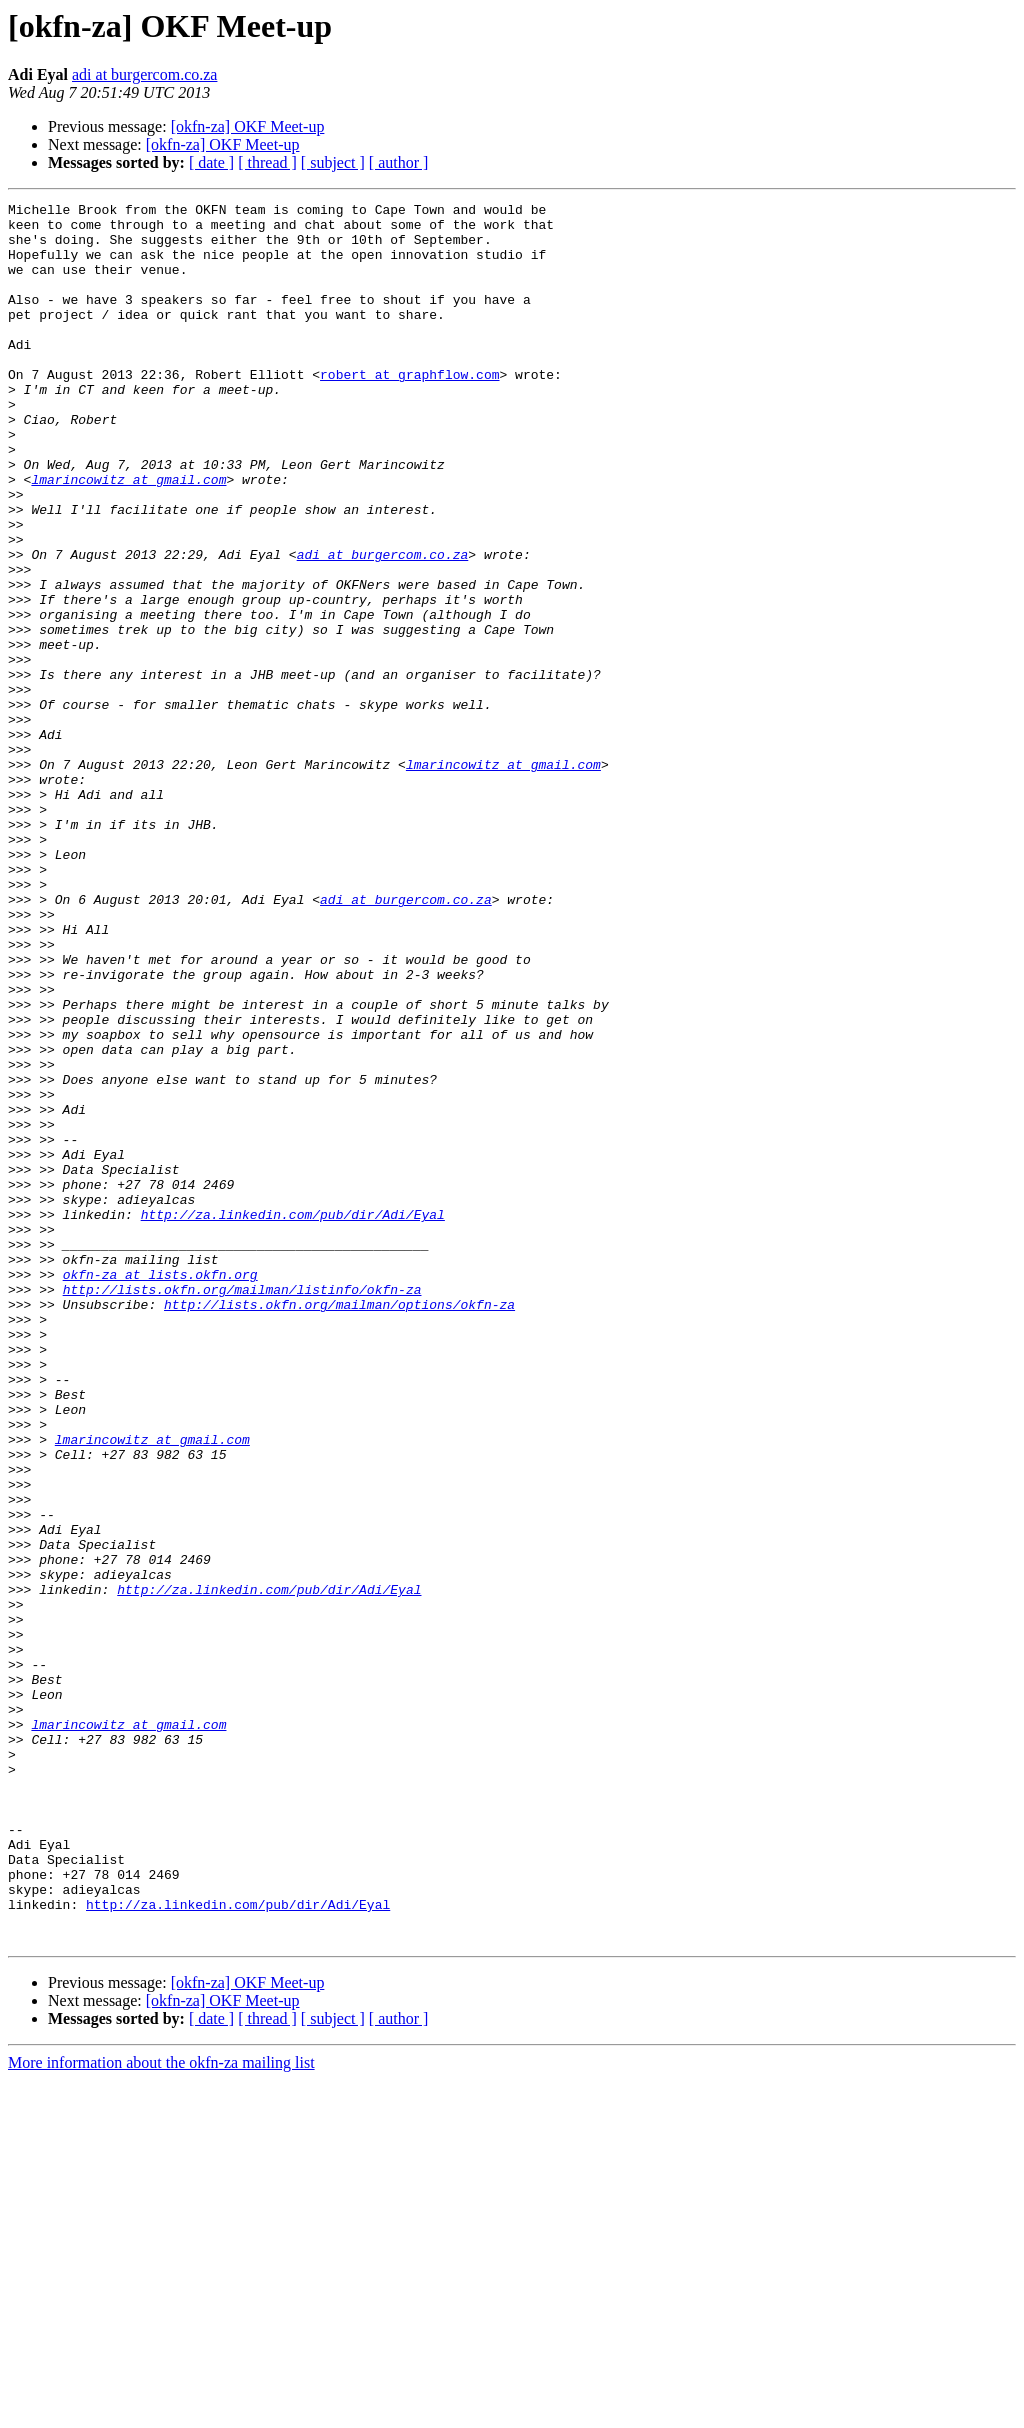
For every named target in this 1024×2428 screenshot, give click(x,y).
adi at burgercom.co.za (144, 74)
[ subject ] (333, 162)
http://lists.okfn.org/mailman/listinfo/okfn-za (242, 1508)
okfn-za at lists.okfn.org (160, 1490)
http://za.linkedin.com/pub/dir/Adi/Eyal (293, 1418)
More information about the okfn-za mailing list (161, 2410)
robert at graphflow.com (409, 410)
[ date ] (211, 162)
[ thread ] (267, 162)
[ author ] (399, 162)
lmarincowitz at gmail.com (128, 536)
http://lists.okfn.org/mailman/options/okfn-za (339, 1526)
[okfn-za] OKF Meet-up (248, 126)
